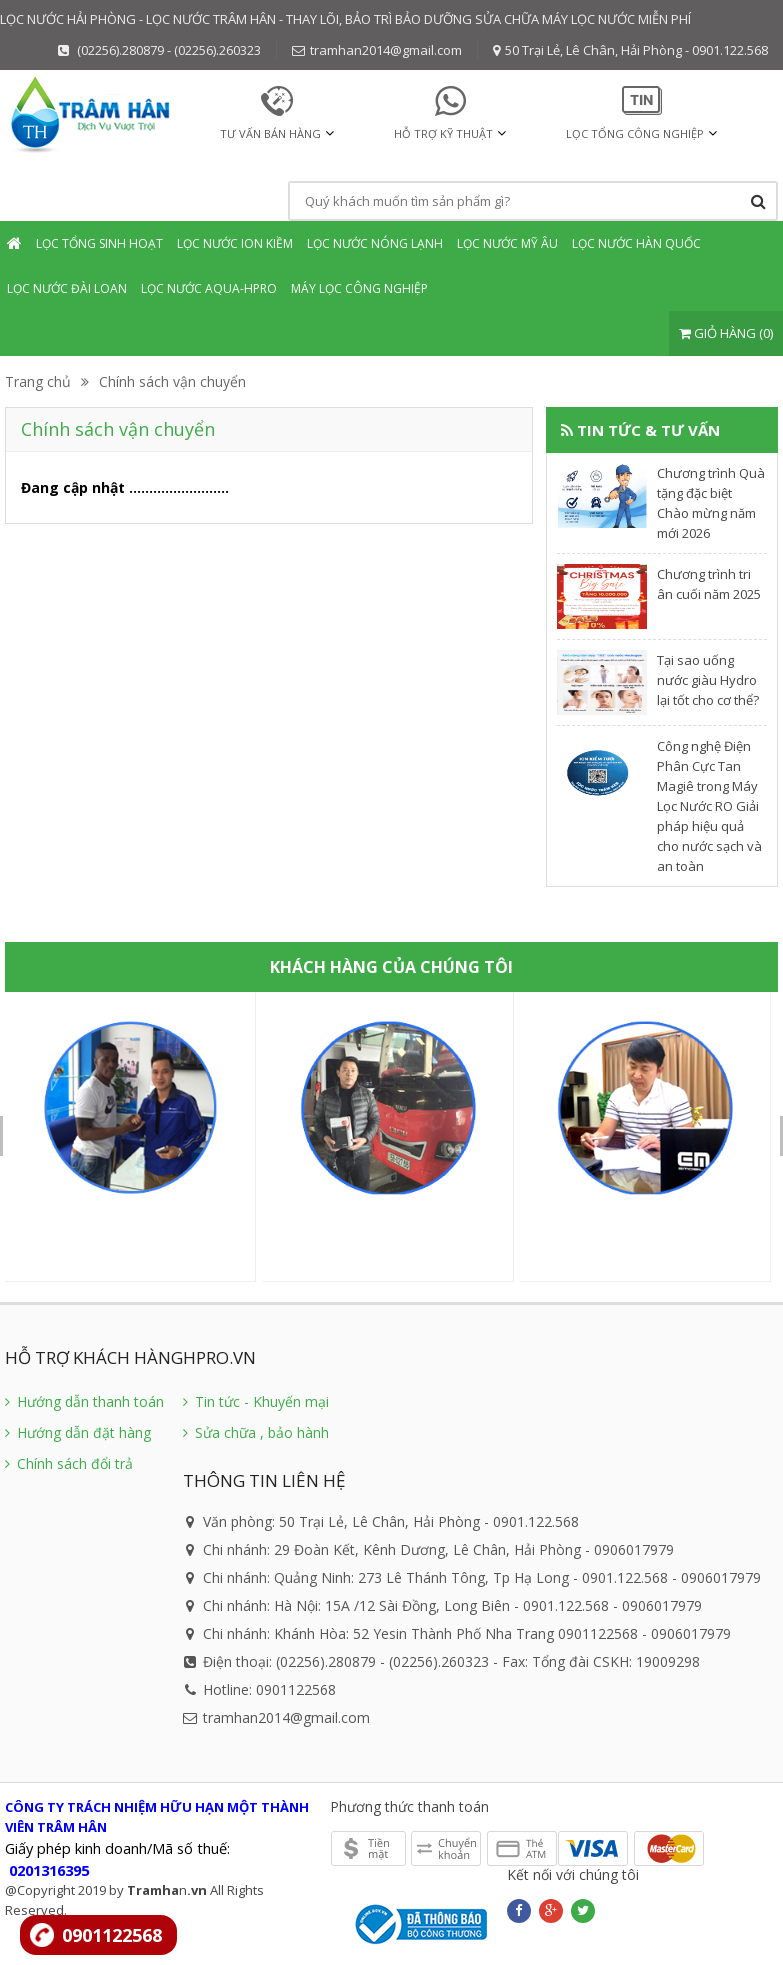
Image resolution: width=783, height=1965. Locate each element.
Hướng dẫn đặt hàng (78, 1432)
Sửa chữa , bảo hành (256, 1432)
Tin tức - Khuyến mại (256, 1401)
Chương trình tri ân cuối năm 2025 (709, 584)
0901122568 (112, 1935)
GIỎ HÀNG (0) (726, 333)
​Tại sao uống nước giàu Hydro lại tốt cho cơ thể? (708, 680)
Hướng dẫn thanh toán (84, 1401)
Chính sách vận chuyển (172, 381)
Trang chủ (38, 381)
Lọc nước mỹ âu (507, 243)
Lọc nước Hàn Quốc (636, 243)
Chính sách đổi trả (69, 1463)
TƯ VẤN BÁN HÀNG (270, 133)
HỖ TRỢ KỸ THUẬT (443, 133)
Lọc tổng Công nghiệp (635, 133)
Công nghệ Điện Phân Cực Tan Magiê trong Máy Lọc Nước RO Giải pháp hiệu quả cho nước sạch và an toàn (709, 806)
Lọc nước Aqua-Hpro (209, 288)
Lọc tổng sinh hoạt (99, 243)
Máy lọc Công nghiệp (359, 288)
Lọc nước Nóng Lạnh (375, 243)
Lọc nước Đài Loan (67, 288)
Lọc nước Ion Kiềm (235, 243)
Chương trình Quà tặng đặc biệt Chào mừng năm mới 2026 (711, 503)
